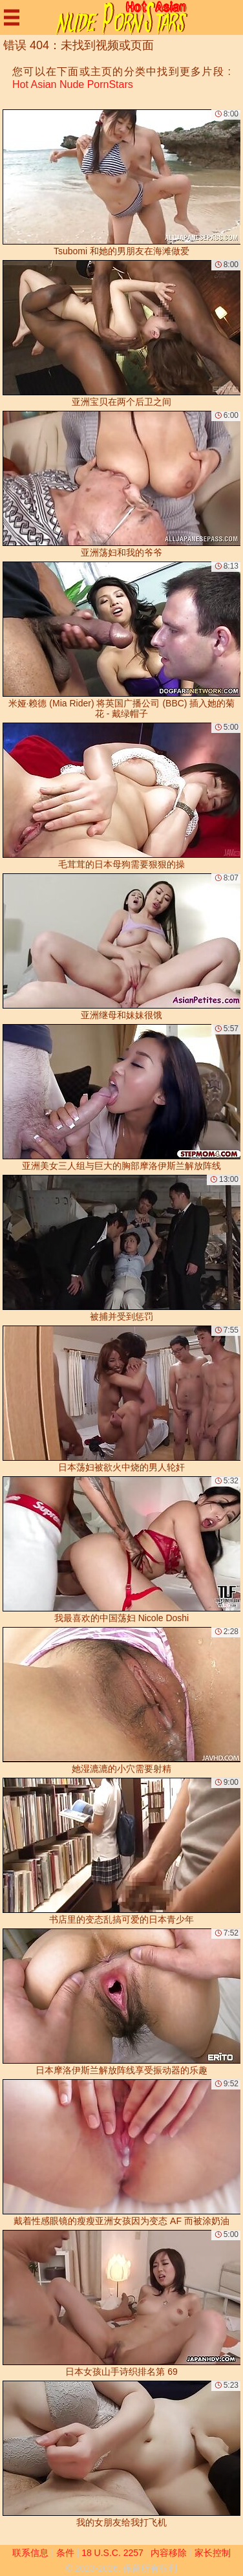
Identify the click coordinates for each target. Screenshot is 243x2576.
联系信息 (30, 2553)
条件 (65, 2553)
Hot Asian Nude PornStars (72, 84)
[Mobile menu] (11, 17)
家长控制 (213, 2553)
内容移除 (169, 2553)
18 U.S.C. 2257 (112, 2553)
